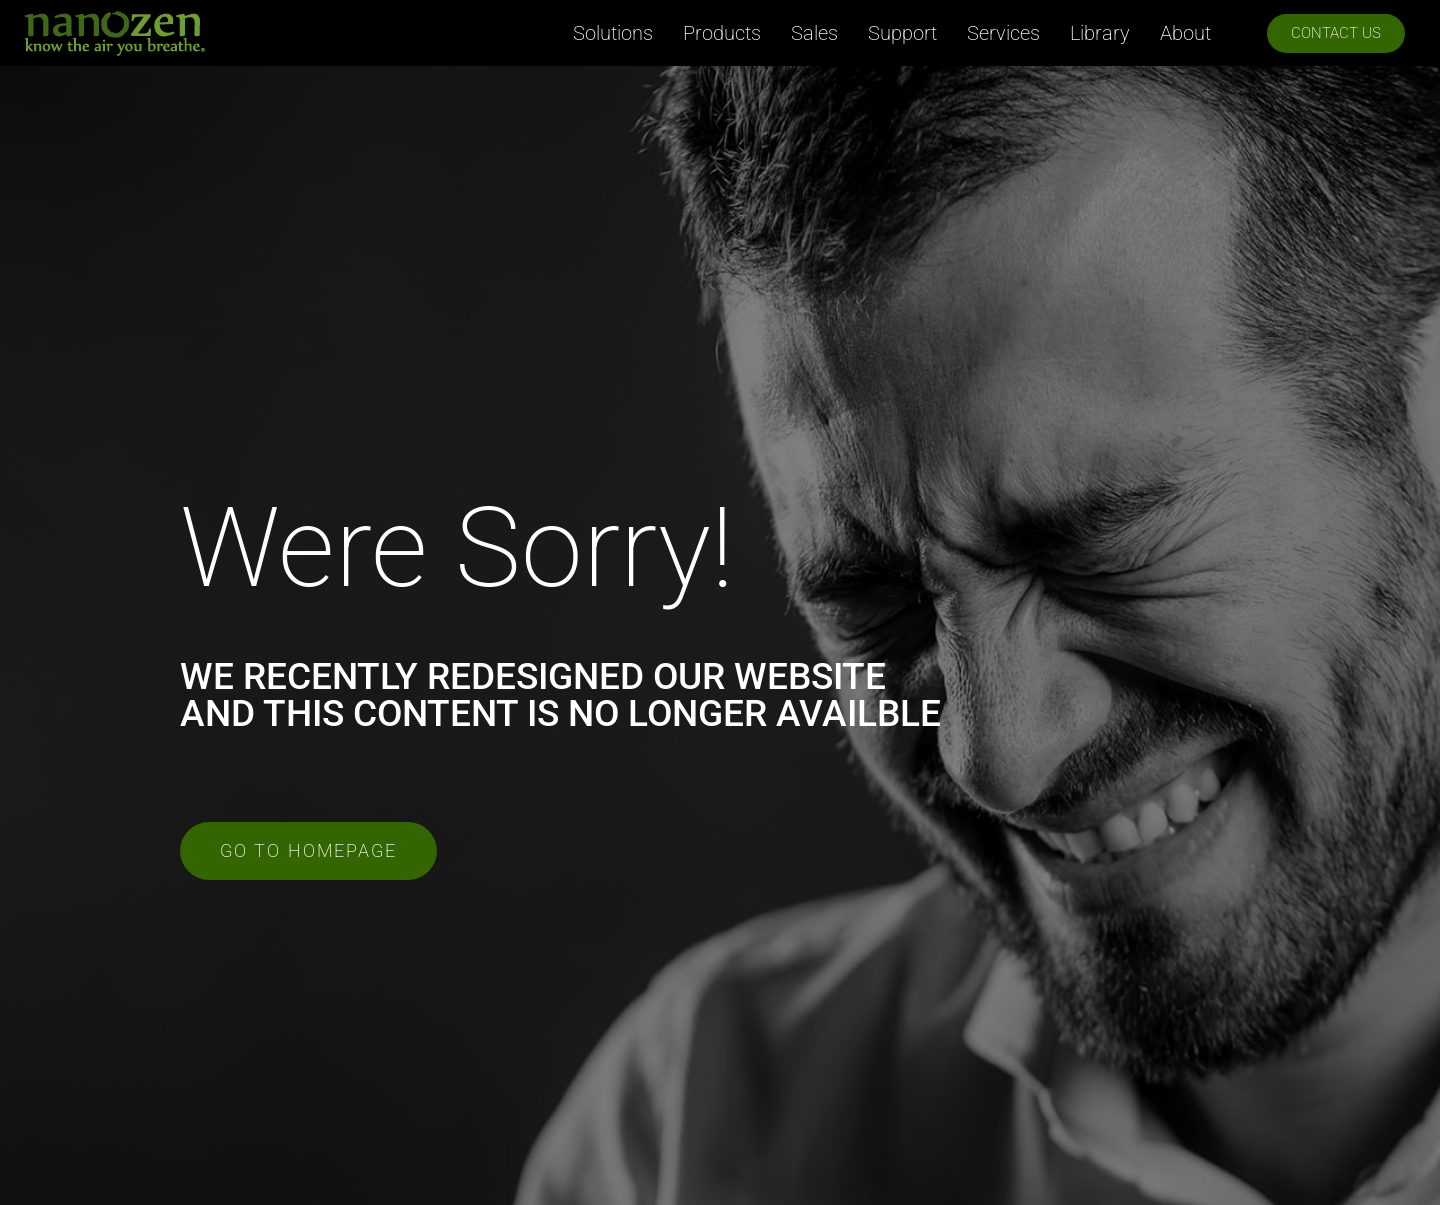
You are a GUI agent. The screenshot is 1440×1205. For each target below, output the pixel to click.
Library (1100, 33)
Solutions (613, 33)
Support (902, 33)
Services (1003, 33)
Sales (814, 33)
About (1185, 33)
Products (722, 33)
